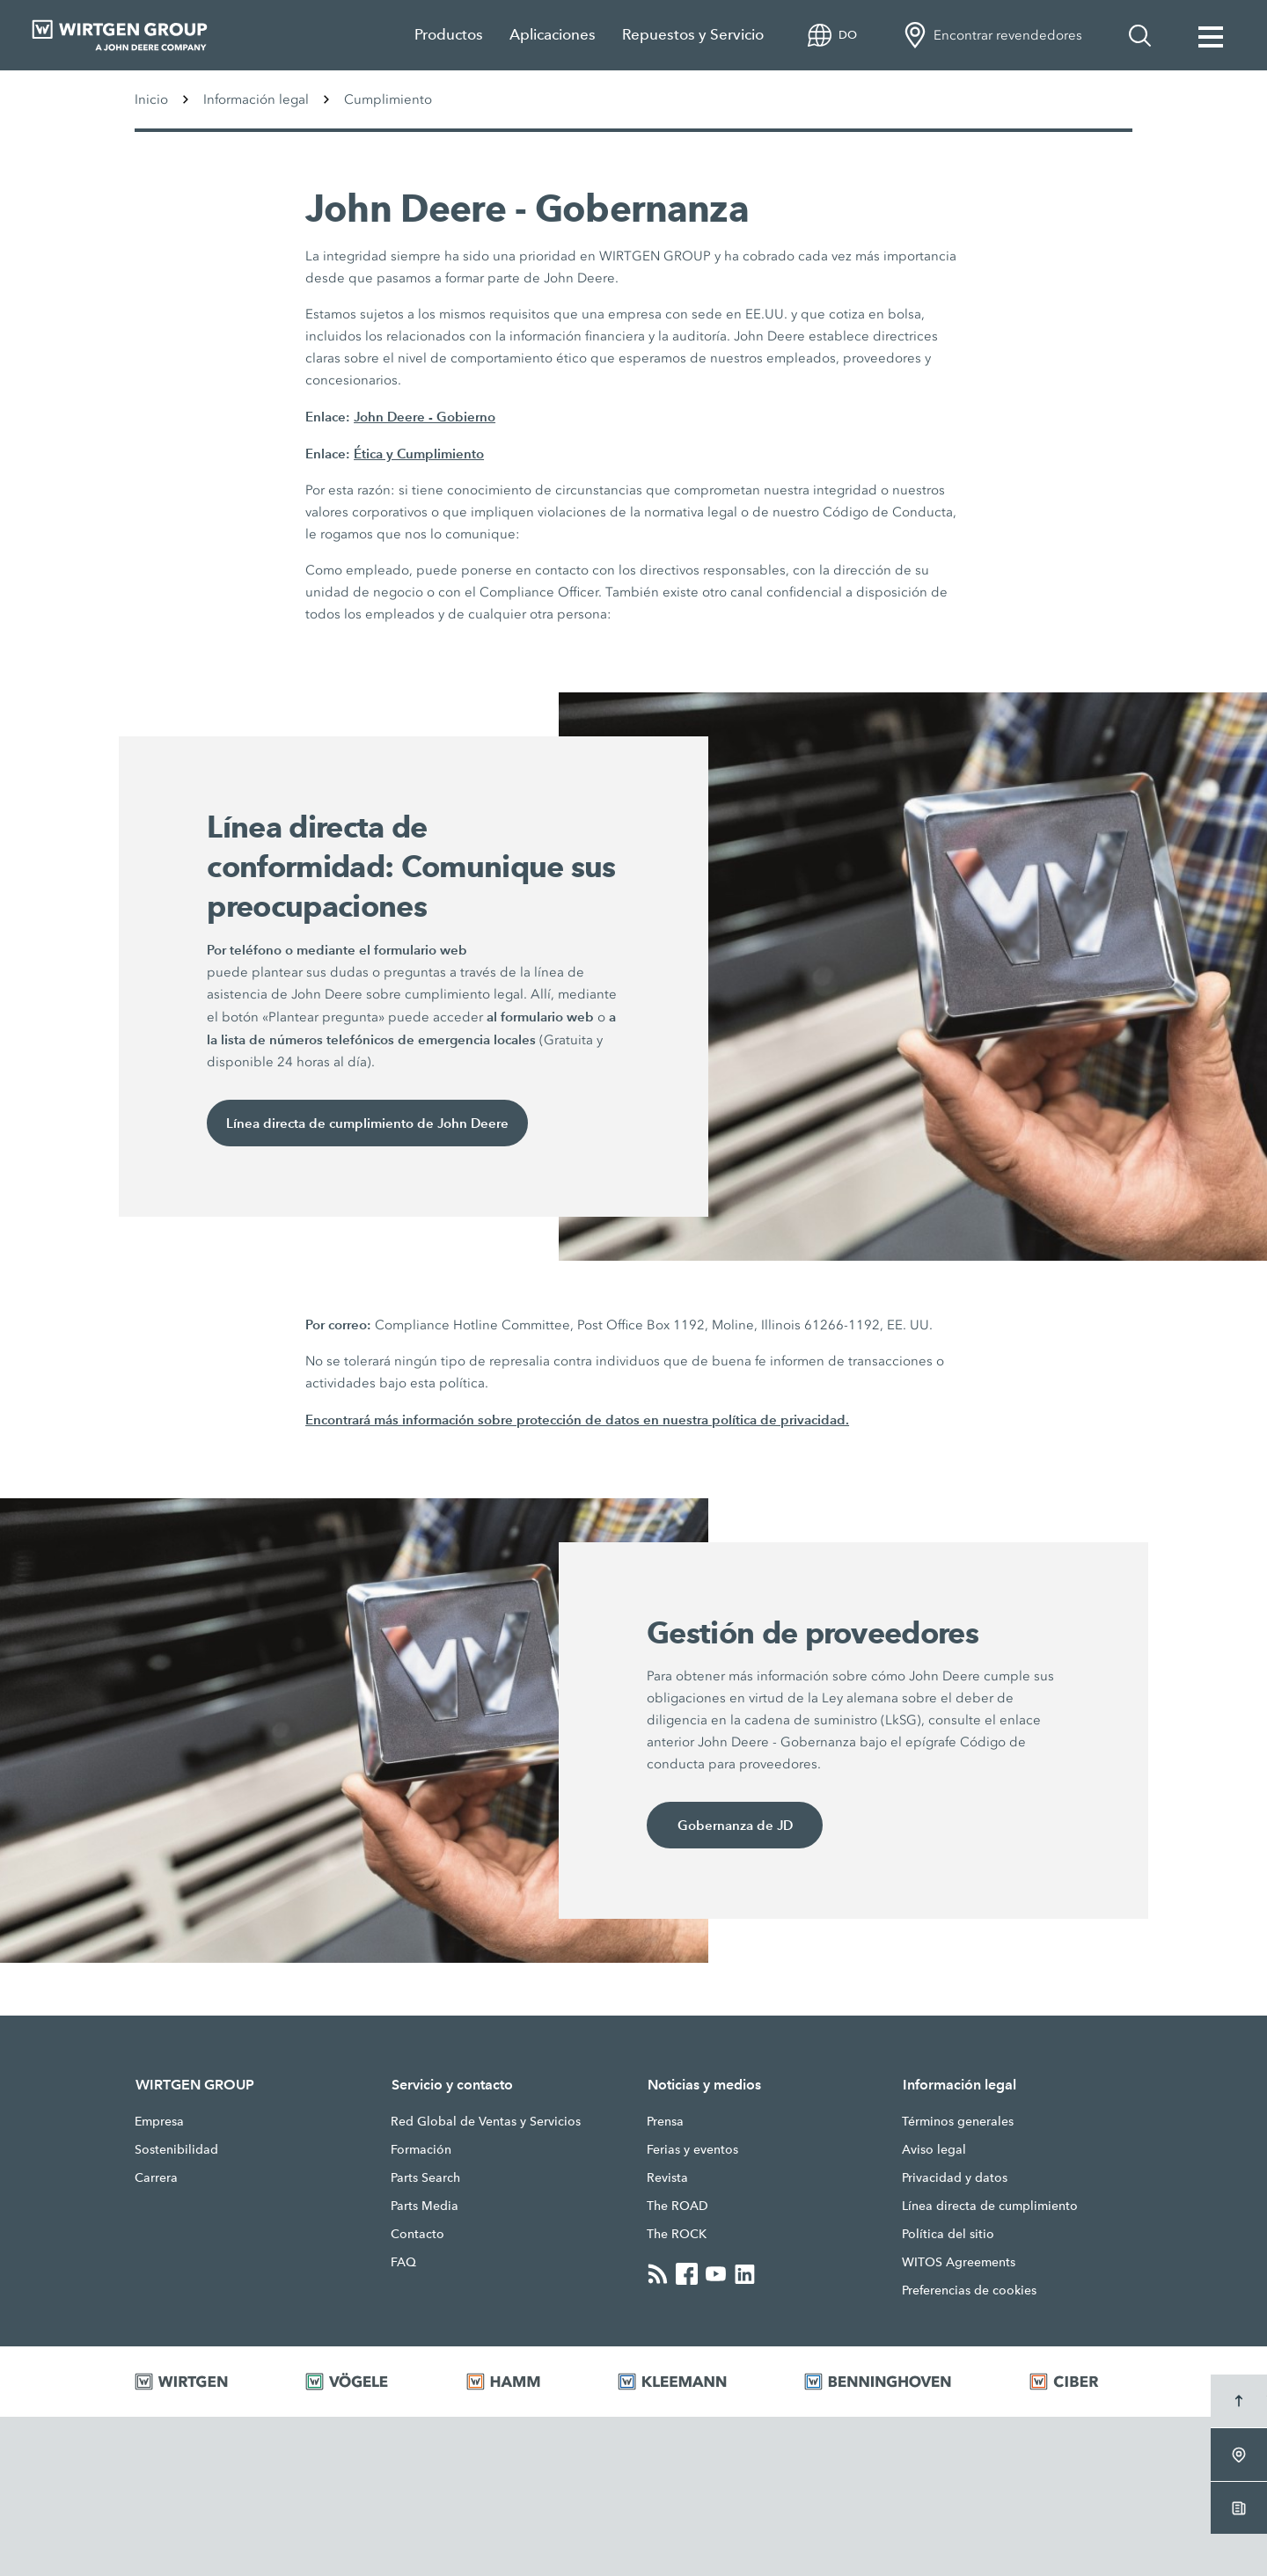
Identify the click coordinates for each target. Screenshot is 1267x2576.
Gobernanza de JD (735, 1825)
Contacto (417, 2234)
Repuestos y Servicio (693, 35)
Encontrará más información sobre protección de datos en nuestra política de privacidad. (577, 1419)
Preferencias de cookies (969, 2290)
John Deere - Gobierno (424, 416)
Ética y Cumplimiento (419, 453)
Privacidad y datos (954, 2177)
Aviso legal (934, 2149)
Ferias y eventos (692, 2149)
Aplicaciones (552, 35)
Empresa (159, 2121)
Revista (667, 2177)
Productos (448, 35)
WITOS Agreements (958, 2262)
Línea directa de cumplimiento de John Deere (367, 1123)
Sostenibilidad (176, 2149)
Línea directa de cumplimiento (990, 2206)
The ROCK (677, 2234)
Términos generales (958, 2121)
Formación (421, 2149)
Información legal (256, 99)
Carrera (156, 2177)
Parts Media (424, 2206)
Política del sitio (948, 2234)
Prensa (665, 2121)
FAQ (403, 2262)
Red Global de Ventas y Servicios (486, 2121)
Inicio (151, 99)
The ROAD (677, 2206)
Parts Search (425, 2177)
